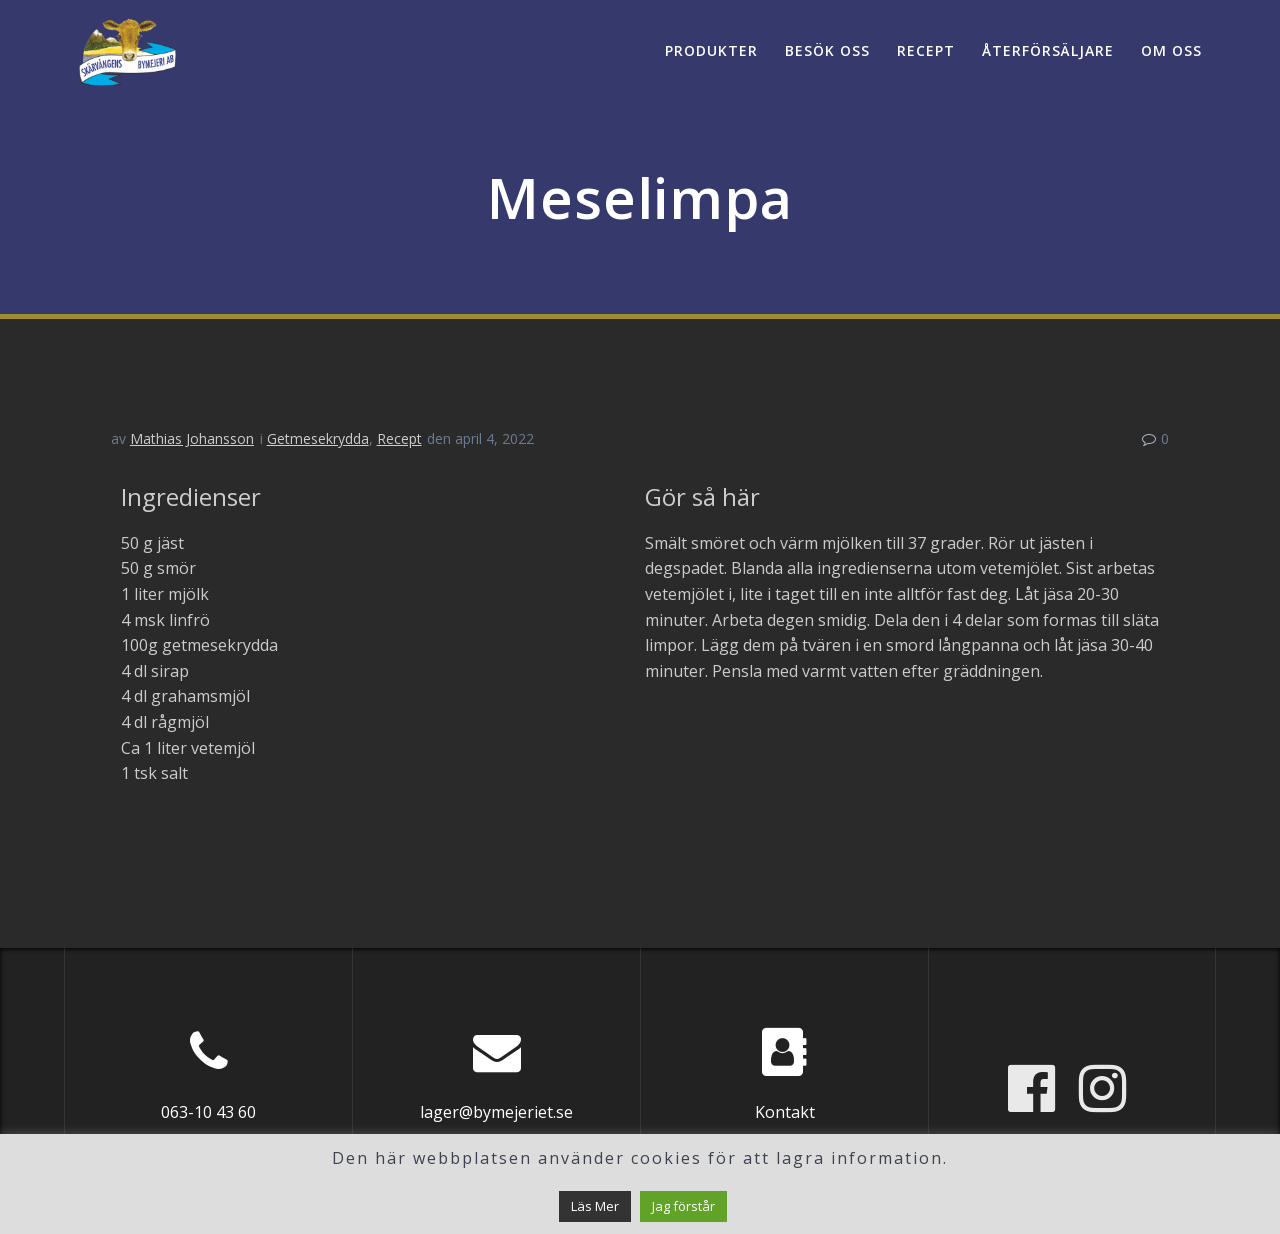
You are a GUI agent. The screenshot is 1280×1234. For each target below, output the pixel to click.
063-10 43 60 (208, 1112)
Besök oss (827, 50)
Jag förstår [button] (683, 1206)
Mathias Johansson (192, 438)
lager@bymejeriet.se (496, 1112)
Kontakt (785, 1112)
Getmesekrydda (318, 438)
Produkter (711, 50)
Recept (926, 50)
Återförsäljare (1048, 50)
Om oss (1171, 50)
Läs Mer (595, 1206)
